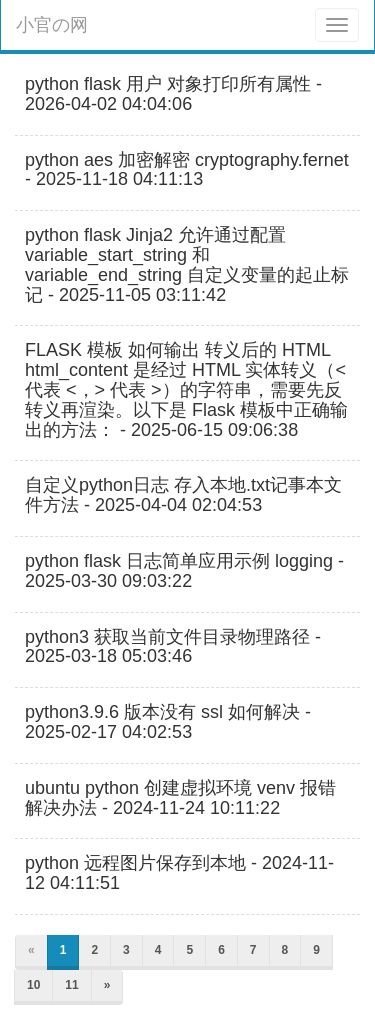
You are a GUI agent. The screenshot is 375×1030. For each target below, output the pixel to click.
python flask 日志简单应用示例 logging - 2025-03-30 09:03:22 (184, 571)
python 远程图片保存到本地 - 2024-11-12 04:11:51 (179, 873)
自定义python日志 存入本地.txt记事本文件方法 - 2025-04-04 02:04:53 (183, 495)
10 (33, 985)
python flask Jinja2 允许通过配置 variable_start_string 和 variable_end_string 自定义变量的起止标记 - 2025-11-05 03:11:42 (187, 265)
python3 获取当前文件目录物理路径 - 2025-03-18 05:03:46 (173, 647)
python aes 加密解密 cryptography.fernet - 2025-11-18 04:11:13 (187, 170)
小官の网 (52, 25)
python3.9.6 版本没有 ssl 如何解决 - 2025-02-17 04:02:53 (168, 722)
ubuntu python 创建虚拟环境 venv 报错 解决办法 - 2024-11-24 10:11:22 (180, 798)
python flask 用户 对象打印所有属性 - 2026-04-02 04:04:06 (173, 94)
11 (71, 985)
